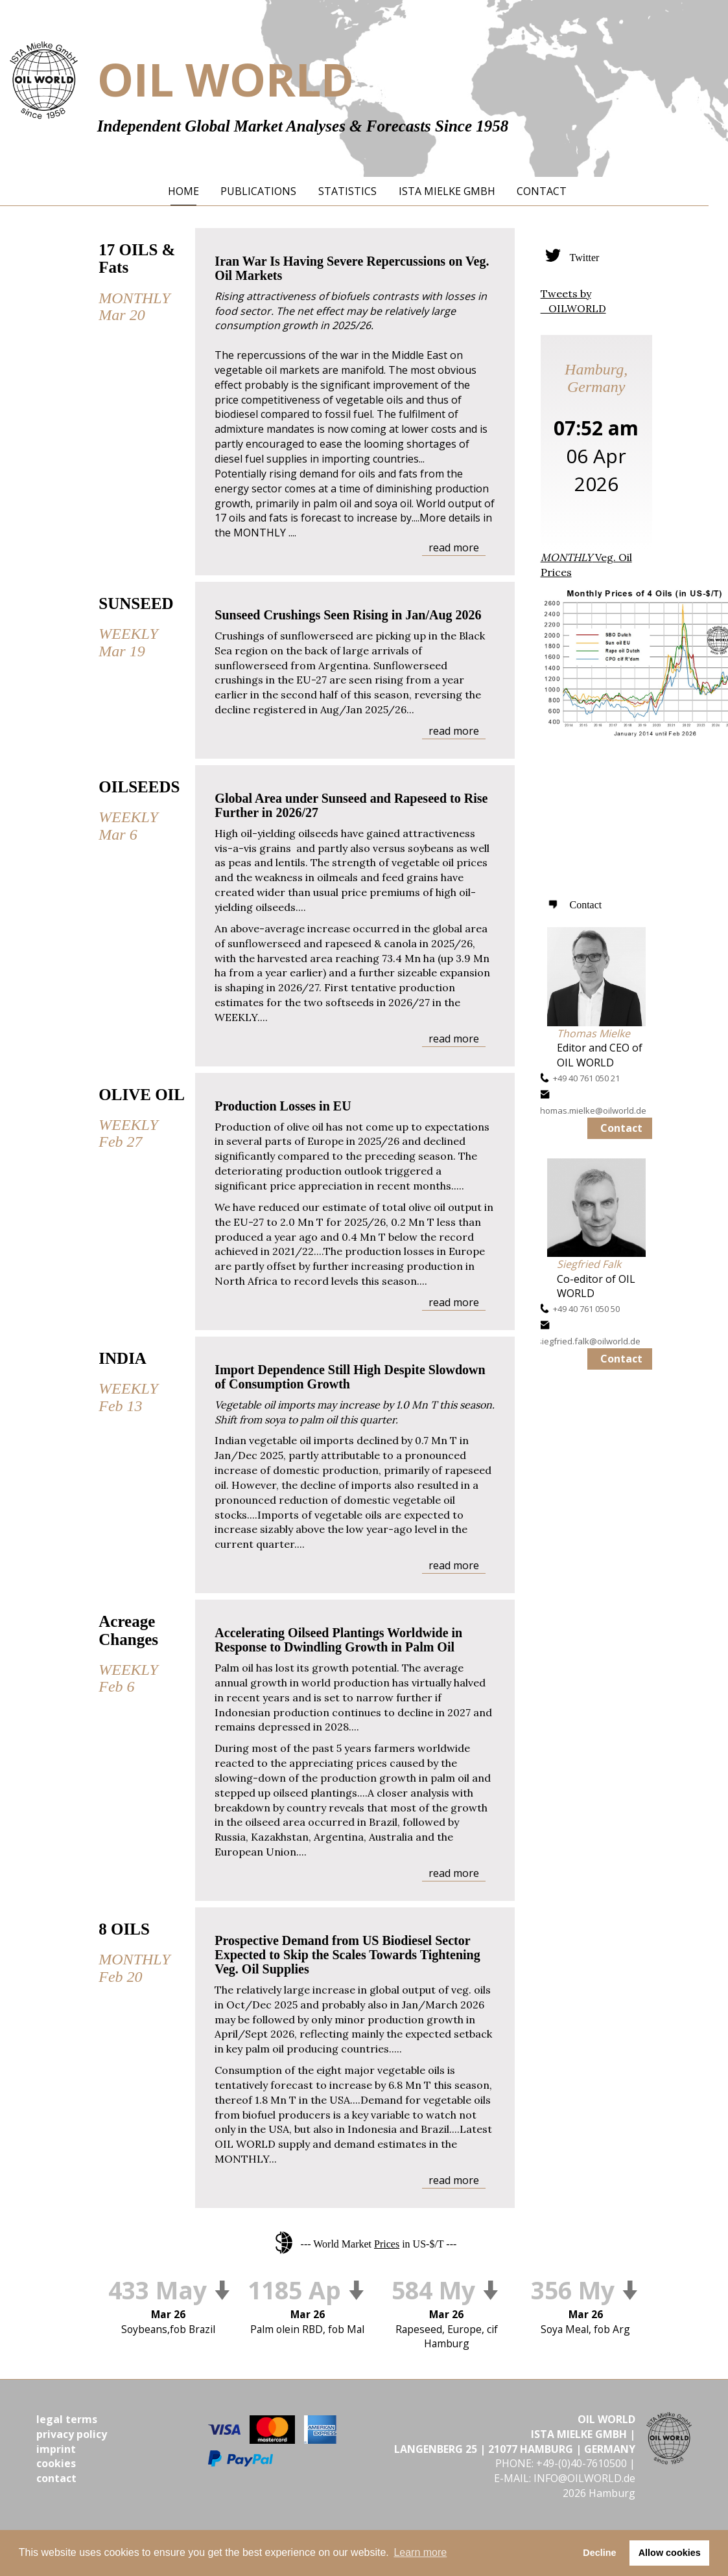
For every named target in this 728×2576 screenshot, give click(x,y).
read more (454, 547)
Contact (621, 1128)
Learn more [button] (420, 2552)
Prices (386, 2243)
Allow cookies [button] (670, 2552)
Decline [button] (599, 2552)
